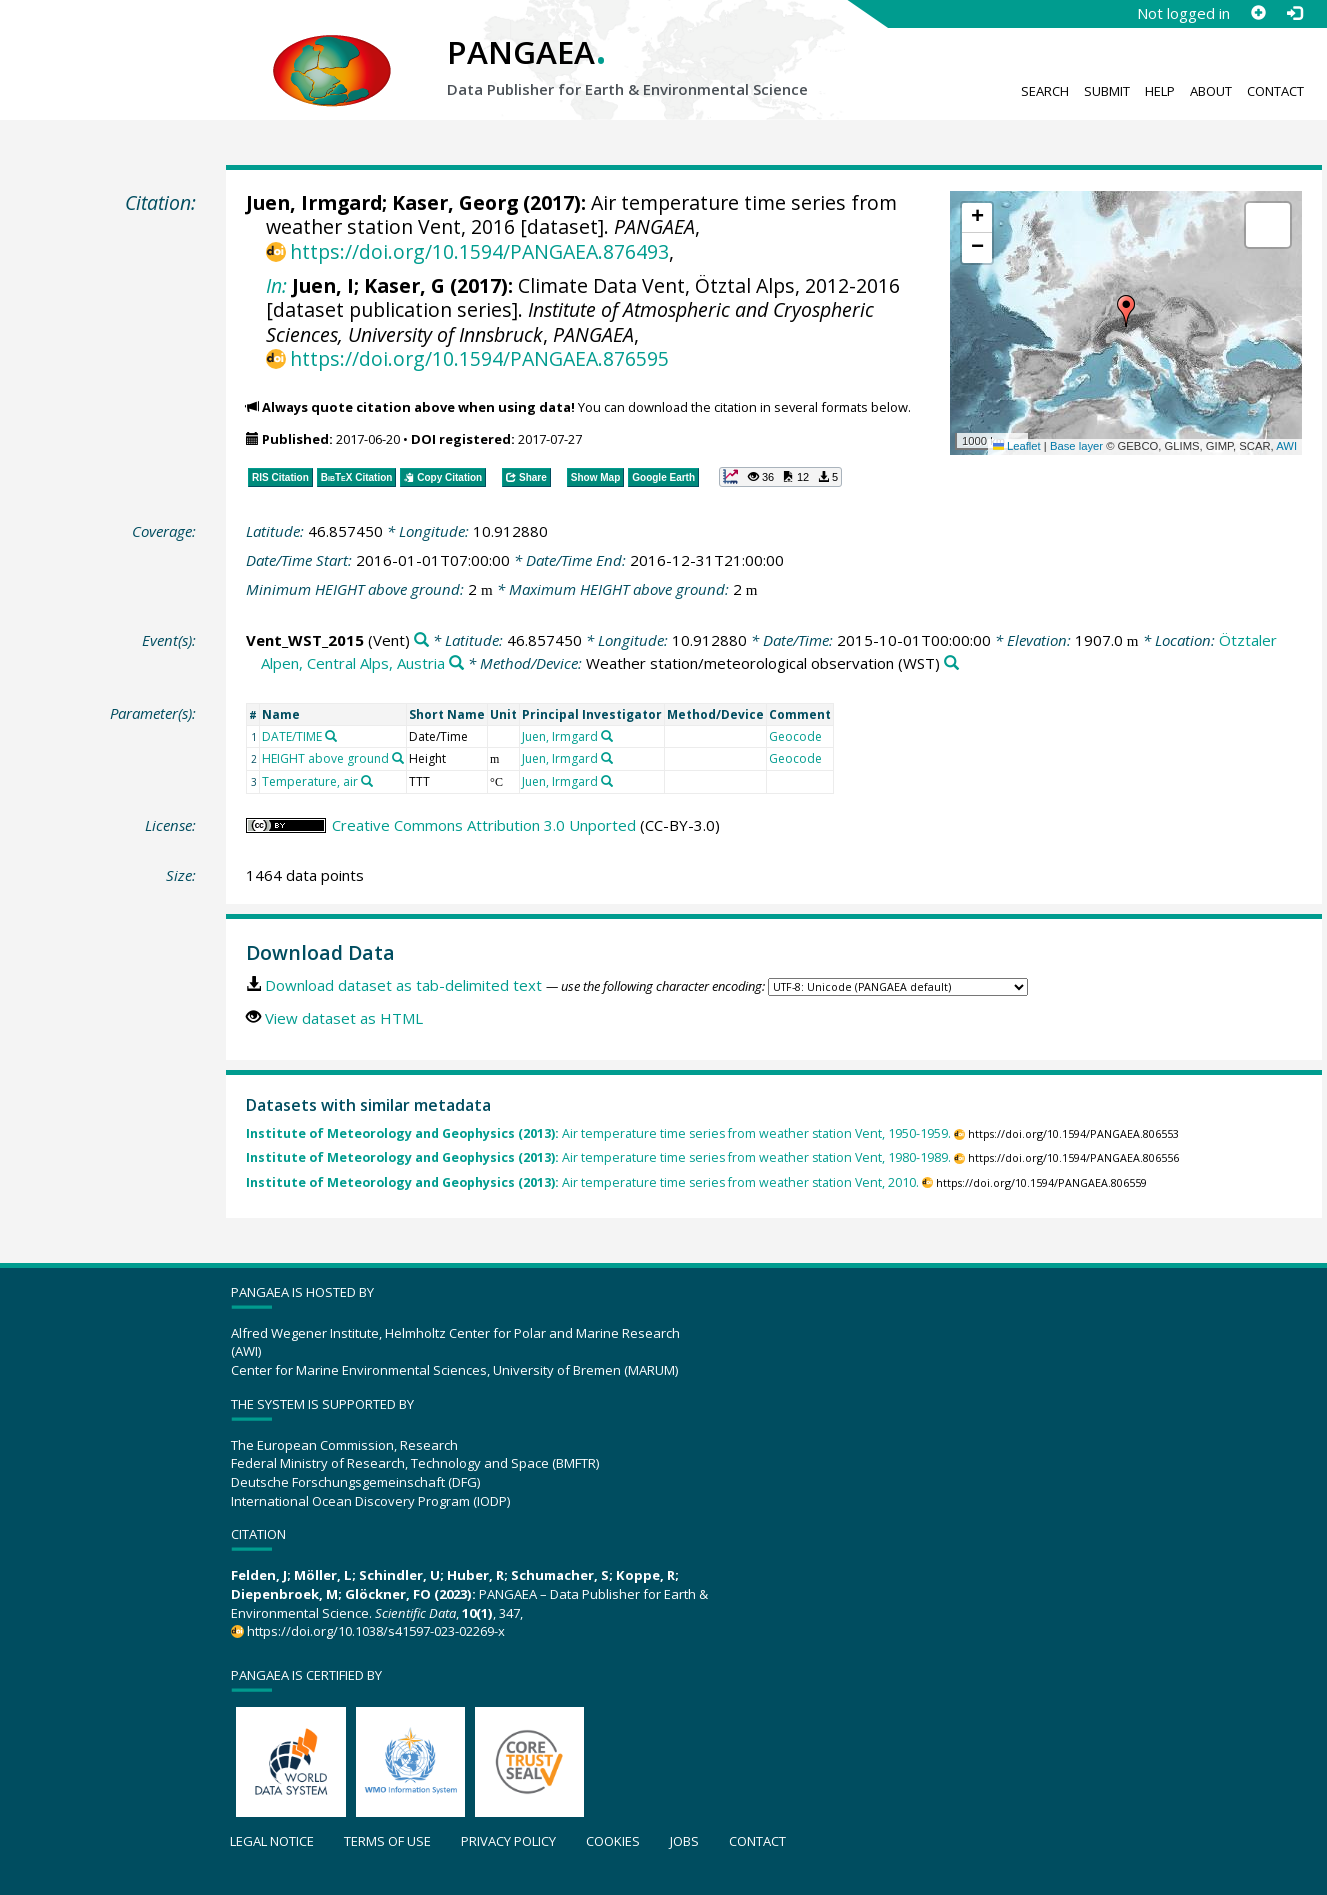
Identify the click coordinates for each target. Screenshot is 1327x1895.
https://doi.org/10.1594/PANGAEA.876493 (479, 251)
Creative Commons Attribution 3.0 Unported (484, 825)
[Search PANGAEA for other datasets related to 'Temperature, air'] (367, 781)
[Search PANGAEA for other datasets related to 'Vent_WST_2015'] (421, 640)
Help (1160, 91)
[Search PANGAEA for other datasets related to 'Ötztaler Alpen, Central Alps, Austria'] (456, 663)
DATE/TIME (292, 736)
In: (276, 285)
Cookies (613, 1841)
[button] (1126, 311)
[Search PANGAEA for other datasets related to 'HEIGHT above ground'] (398, 758)
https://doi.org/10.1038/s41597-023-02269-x (376, 1631)
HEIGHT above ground (325, 758)
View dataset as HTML (344, 1018)
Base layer (1076, 446)
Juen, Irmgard (314, 202)
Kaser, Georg (455, 202)
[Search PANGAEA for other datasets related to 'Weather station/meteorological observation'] (951, 663)
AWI (1286, 446)
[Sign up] (1258, 13)
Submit (1107, 91)
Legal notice (272, 1841)
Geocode (795, 736)
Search (1045, 91)
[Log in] (1294, 13)
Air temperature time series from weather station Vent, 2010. (582, 1182)
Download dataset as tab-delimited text (403, 985)
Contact (1275, 91)
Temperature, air (310, 781)
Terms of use (387, 1841)
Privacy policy (508, 1841)
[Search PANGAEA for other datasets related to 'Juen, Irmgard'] (607, 736)
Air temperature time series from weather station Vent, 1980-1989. (598, 1157)
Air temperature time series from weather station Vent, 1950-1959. (598, 1133)
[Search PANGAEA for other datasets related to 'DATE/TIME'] (331, 736)
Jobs (684, 1841)
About (1211, 91)
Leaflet (1017, 446)
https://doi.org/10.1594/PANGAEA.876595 (479, 358)
